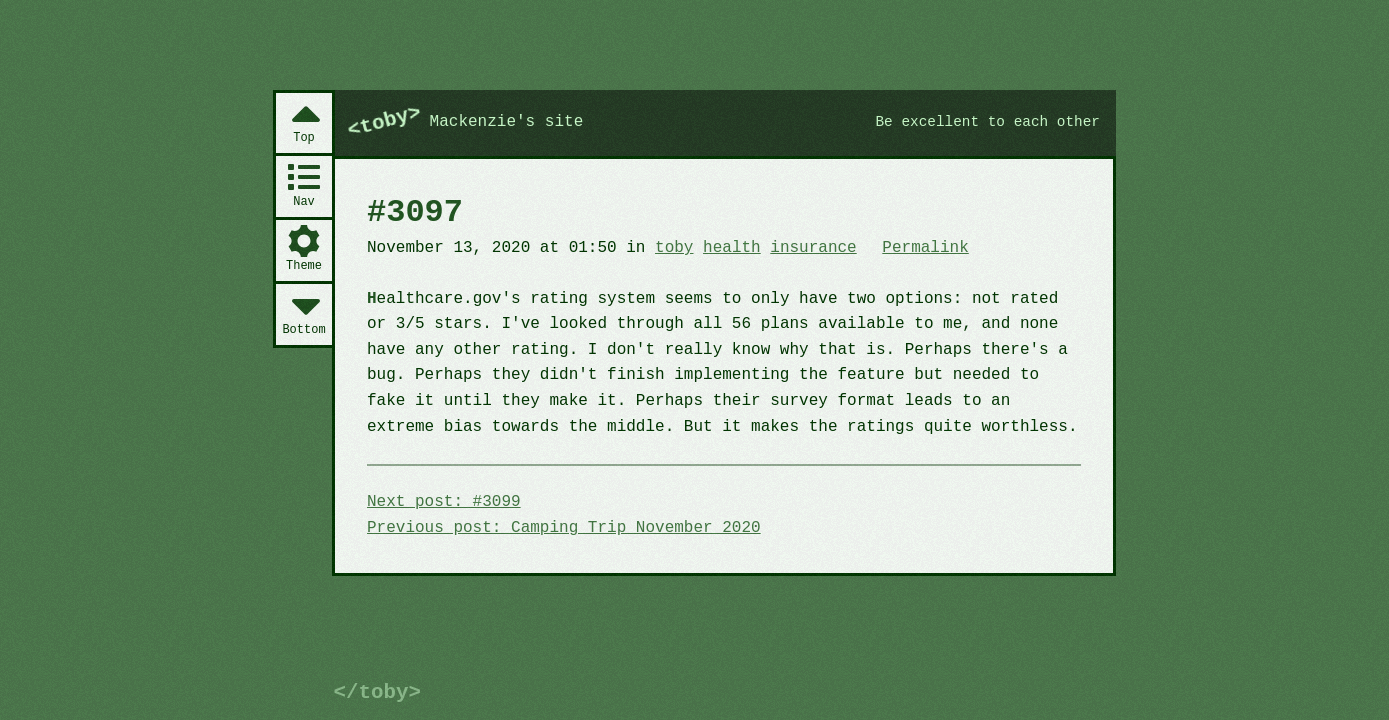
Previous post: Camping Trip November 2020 (564, 528)
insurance (813, 248)
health (732, 248)
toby (674, 248)
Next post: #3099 (444, 502)
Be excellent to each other (987, 122)
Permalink (925, 248)
